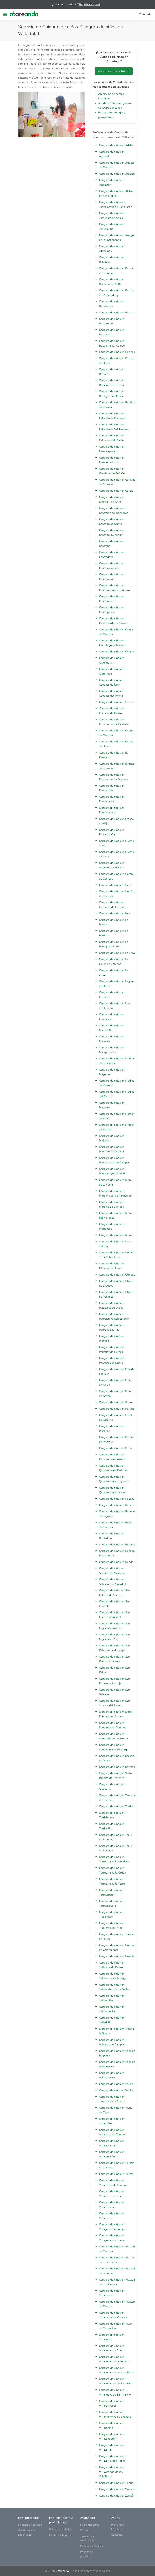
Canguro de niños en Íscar (115, 913)
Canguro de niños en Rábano (117, 1499)
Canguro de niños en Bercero (117, 312)
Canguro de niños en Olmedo (117, 1275)
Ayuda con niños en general (115, 103)
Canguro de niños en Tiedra (116, 1806)
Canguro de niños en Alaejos (117, 174)
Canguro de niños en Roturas (117, 1544)
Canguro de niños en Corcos (116, 702)
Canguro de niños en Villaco (116, 2174)
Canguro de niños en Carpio (116, 491)
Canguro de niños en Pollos (116, 1402)
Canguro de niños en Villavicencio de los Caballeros (112, 2471)
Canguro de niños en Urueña (116, 1956)
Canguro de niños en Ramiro (116, 1505)
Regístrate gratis (89, 4)
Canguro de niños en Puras (115, 1448)
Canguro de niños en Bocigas (117, 352)
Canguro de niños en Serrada (117, 1767)
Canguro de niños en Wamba (117, 2489)
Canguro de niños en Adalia (116, 145)
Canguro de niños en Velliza (116, 2090)
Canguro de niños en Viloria (116, 2483)
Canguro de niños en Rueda (116, 1562)
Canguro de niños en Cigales (117, 652)
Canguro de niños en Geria (115, 885)
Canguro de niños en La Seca (117, 953)
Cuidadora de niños (110, 108)
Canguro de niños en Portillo (117, 1409)
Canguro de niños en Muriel (116, 1235)
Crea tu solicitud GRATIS (113, 71)
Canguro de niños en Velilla (116, 2084)
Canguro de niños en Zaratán (117, 2496)
